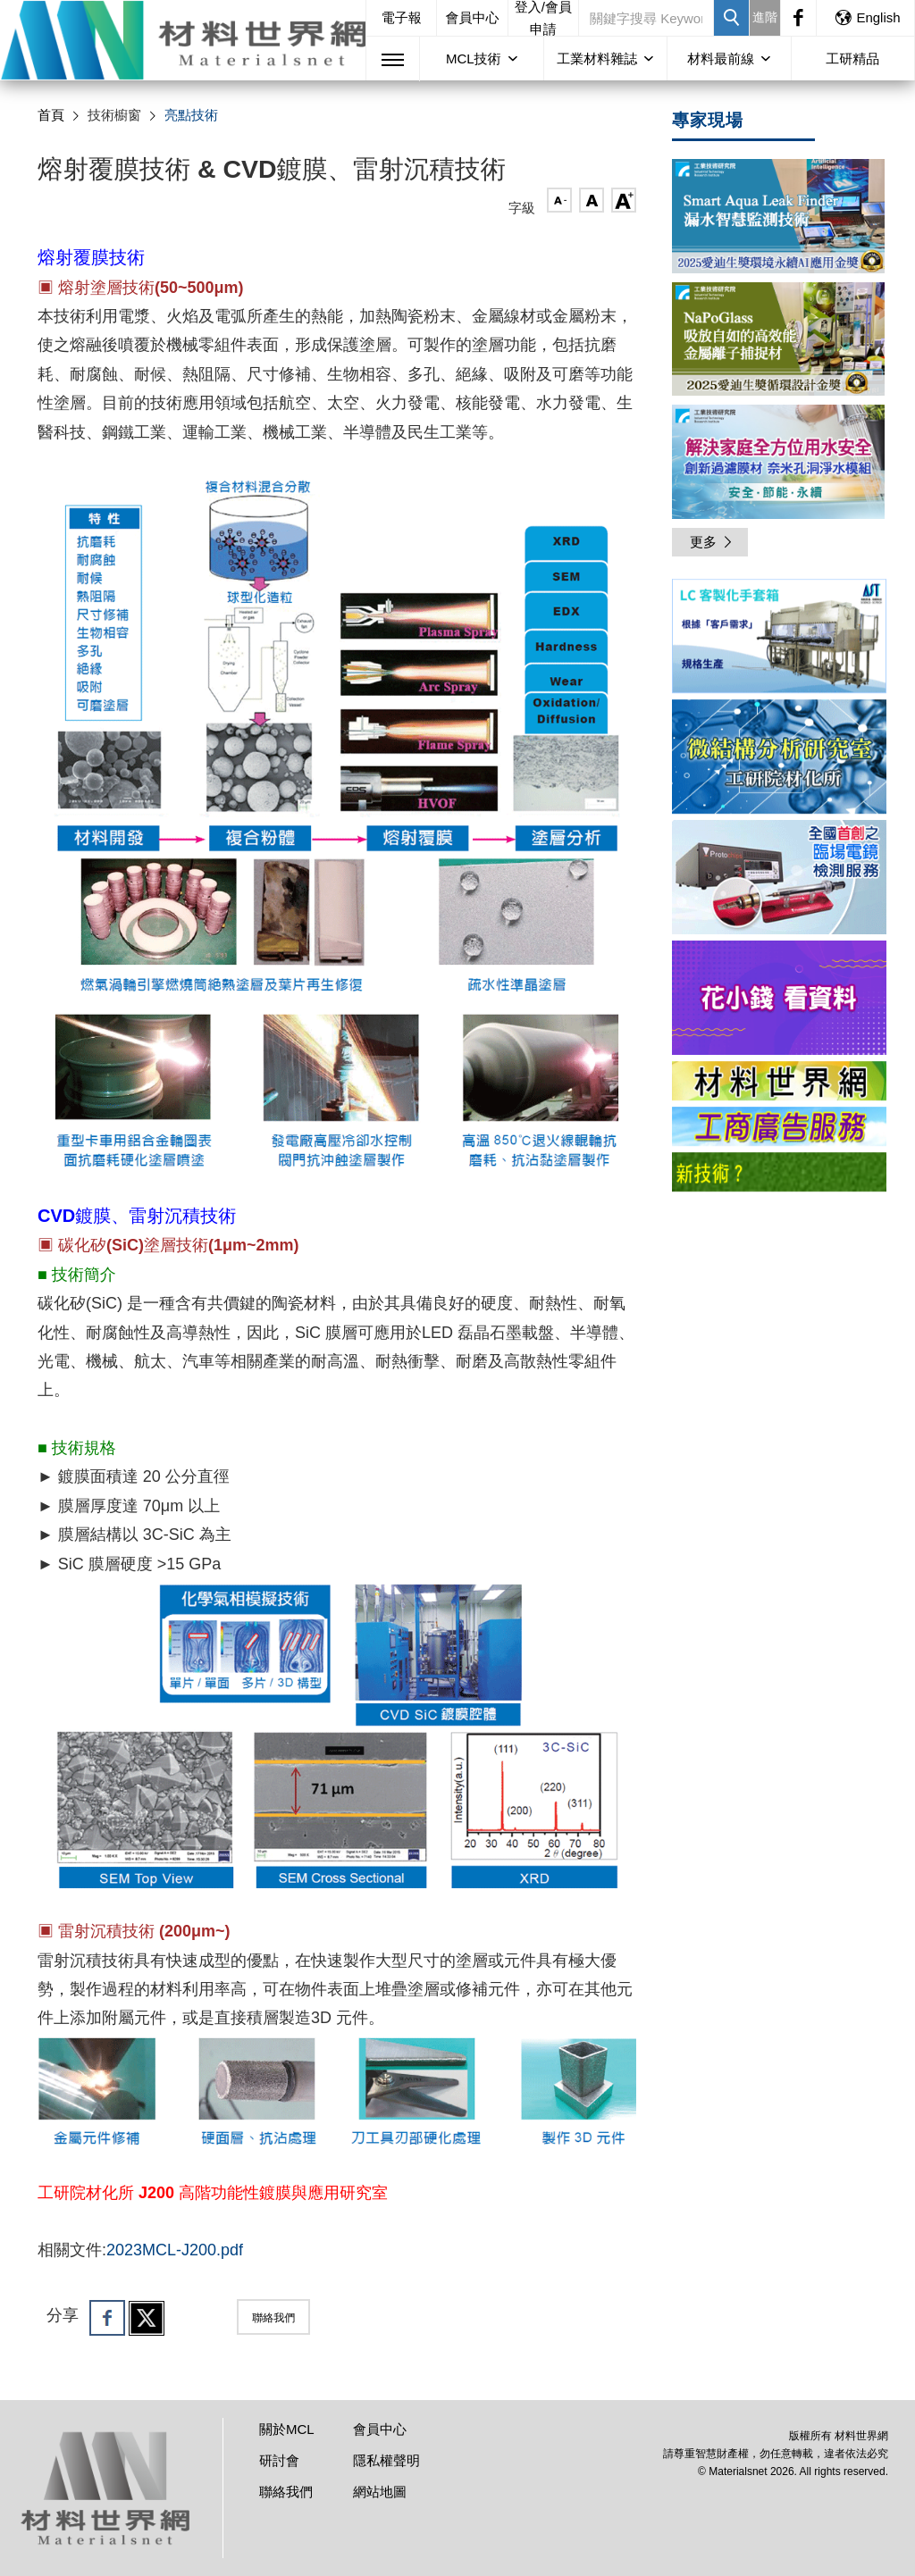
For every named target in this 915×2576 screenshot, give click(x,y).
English (867, 17)
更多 (712, 541)
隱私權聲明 (386, 2460)
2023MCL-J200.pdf (174, 2250)
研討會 (279, 2460)
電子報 (402, 17)
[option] (779, 639)
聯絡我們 (273, 2318)
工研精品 (852, 58)
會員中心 (472, 17)
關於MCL (287, 2429)
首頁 (51, 114)
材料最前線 (720, 58)
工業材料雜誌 (597, 58)
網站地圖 (380, 2491)
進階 (764, 17)
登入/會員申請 (543, 18)
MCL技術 (473, 58)
